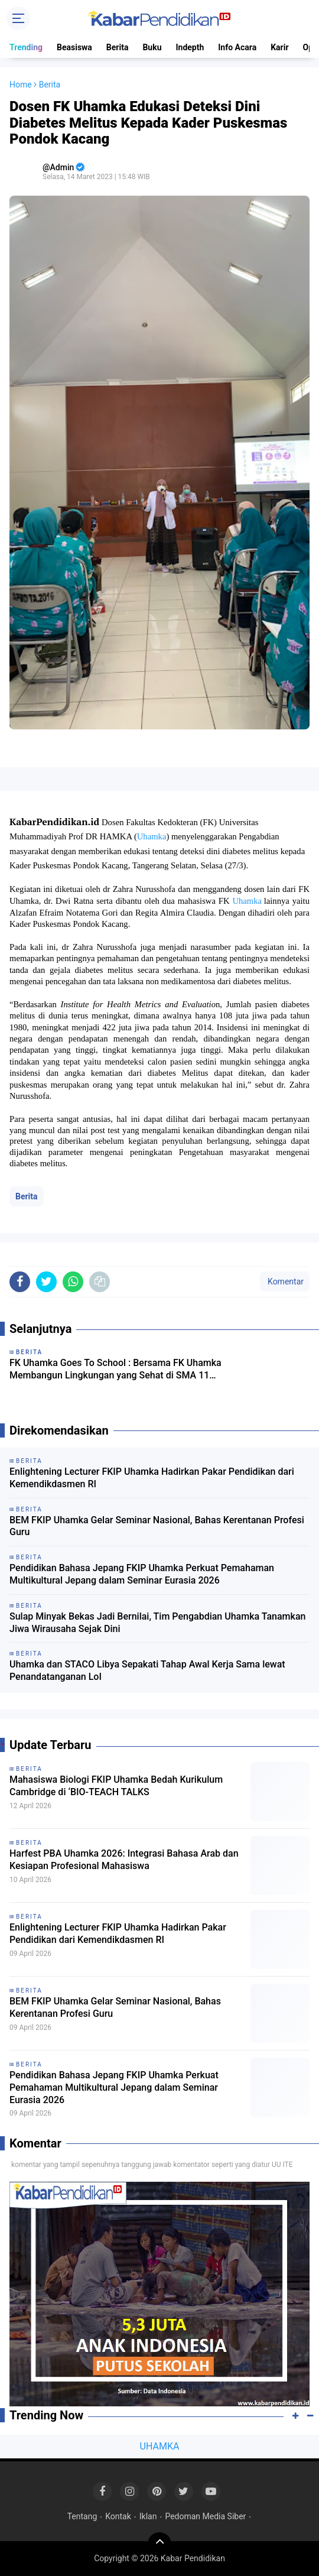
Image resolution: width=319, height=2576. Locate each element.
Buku (151, 47)
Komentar (285, 1281)
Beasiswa (74, 47)
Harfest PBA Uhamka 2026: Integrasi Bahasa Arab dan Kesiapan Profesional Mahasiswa (124, 1859)
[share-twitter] (46, 1281)
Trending (26, 47)
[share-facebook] (19, 1281)
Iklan (148, 2516)
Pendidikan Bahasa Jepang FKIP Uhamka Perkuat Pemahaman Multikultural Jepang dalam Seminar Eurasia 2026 (141, 1574)
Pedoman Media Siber (205, 2516)
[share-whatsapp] (73, 1281)
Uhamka (152, 836)
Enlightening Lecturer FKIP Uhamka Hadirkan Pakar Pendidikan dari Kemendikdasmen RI (151, 1478)
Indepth (189, 47)
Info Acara (237, 47)
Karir (279, 47)
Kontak (118, 2516)
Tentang (82, 2516)
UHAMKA (160, 2446)
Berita (117, 47)
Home (20, 84)
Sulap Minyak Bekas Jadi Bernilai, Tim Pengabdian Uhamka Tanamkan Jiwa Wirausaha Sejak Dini (157, 1622)
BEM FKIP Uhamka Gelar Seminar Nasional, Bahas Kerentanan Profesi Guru (156, 1526)
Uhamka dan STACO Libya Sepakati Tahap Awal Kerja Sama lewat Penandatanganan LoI (147, 1670)
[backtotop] (159, 2544)
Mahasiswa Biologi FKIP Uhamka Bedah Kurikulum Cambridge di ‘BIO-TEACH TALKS (116, 1786)
